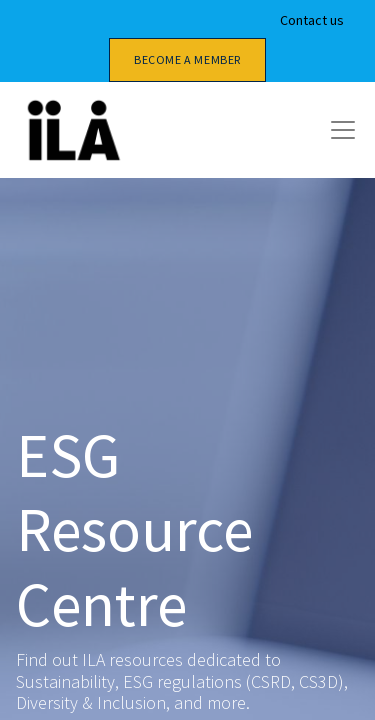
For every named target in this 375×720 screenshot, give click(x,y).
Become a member (187, 59)
